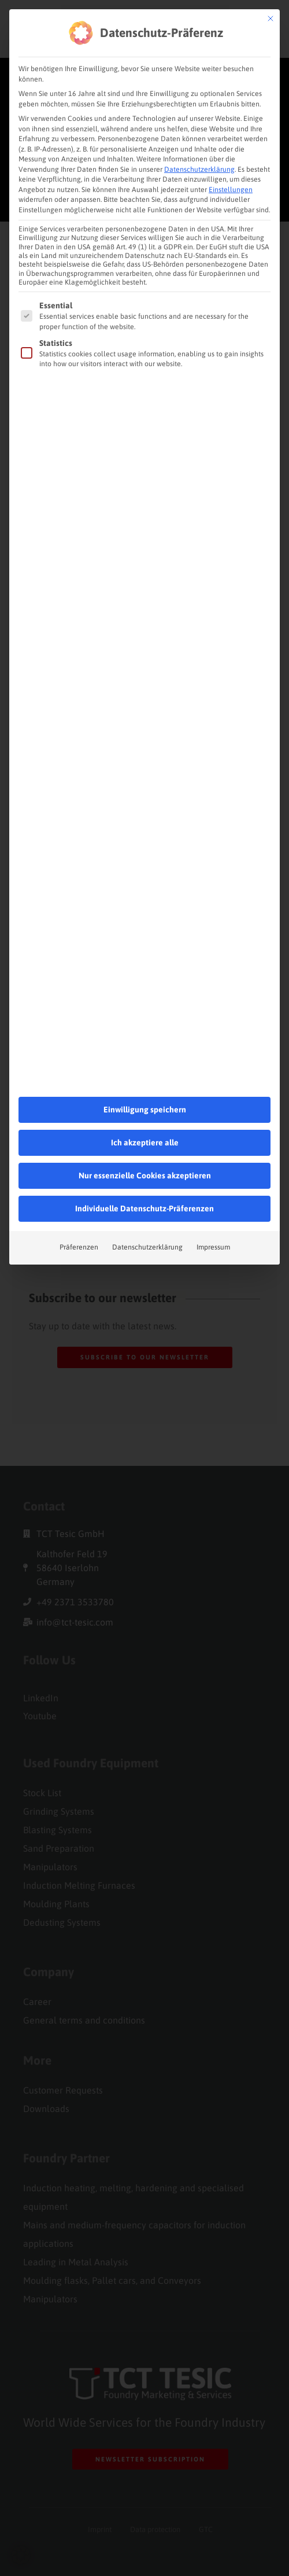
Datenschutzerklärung (199, 112)
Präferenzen (79, 1190)
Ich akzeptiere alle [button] (145, 1085)
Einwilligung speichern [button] (144, 1052)
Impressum (213, 1190)
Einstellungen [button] (231, 132)
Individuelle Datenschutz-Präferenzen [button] (144, 1151)
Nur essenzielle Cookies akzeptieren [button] (145, 1118)
